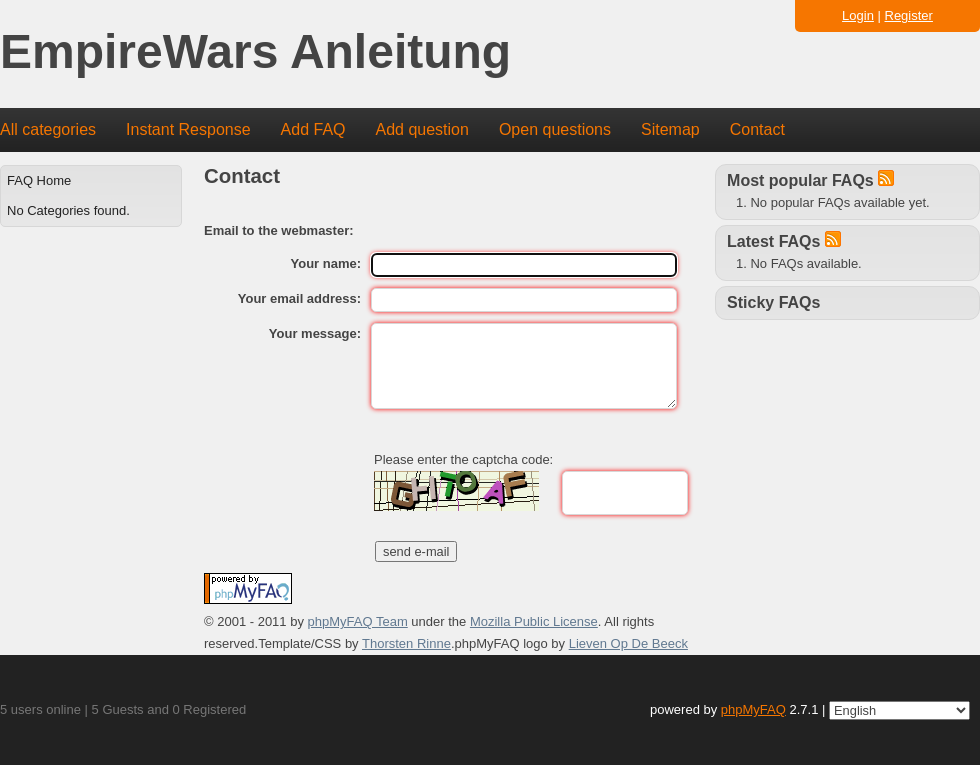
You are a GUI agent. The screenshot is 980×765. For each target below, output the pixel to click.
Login (858, 15)
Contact (757, 129)
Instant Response (188, 129)
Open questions (555, 129)
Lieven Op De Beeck (628, 643)
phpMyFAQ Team (358, 621)
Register (909, 15)
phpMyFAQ (753, 709)
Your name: (326, 263)
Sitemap (670, 129)
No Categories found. (68, 210)
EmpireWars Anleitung (255, 52)
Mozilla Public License (534, 621)
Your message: (315, 333)
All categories (48, 129)
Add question (422, 129)
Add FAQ (313, 129)
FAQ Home (39, 180)
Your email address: (299, 298)
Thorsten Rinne (406, 643)
